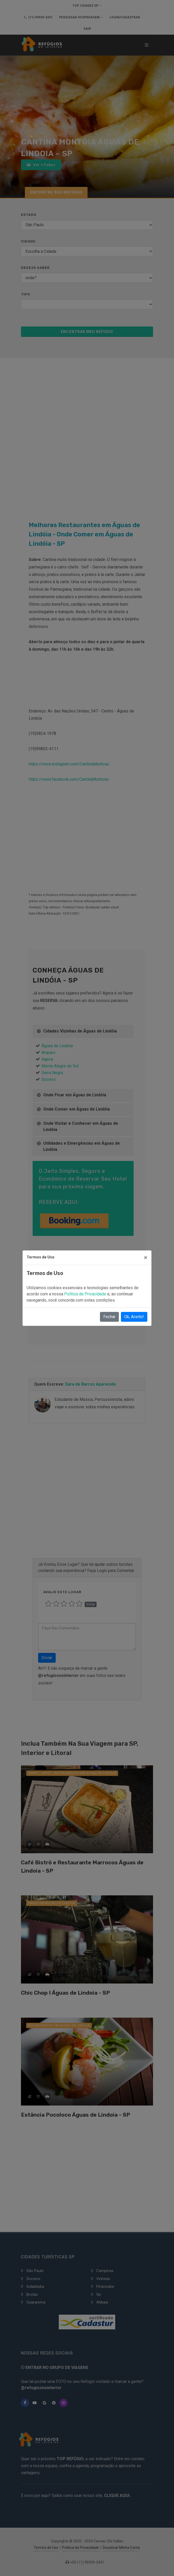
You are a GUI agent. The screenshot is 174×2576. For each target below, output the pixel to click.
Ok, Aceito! (134, 1316)
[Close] (145, 1257)
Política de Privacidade (85, 1293)
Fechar (109, 1316)
